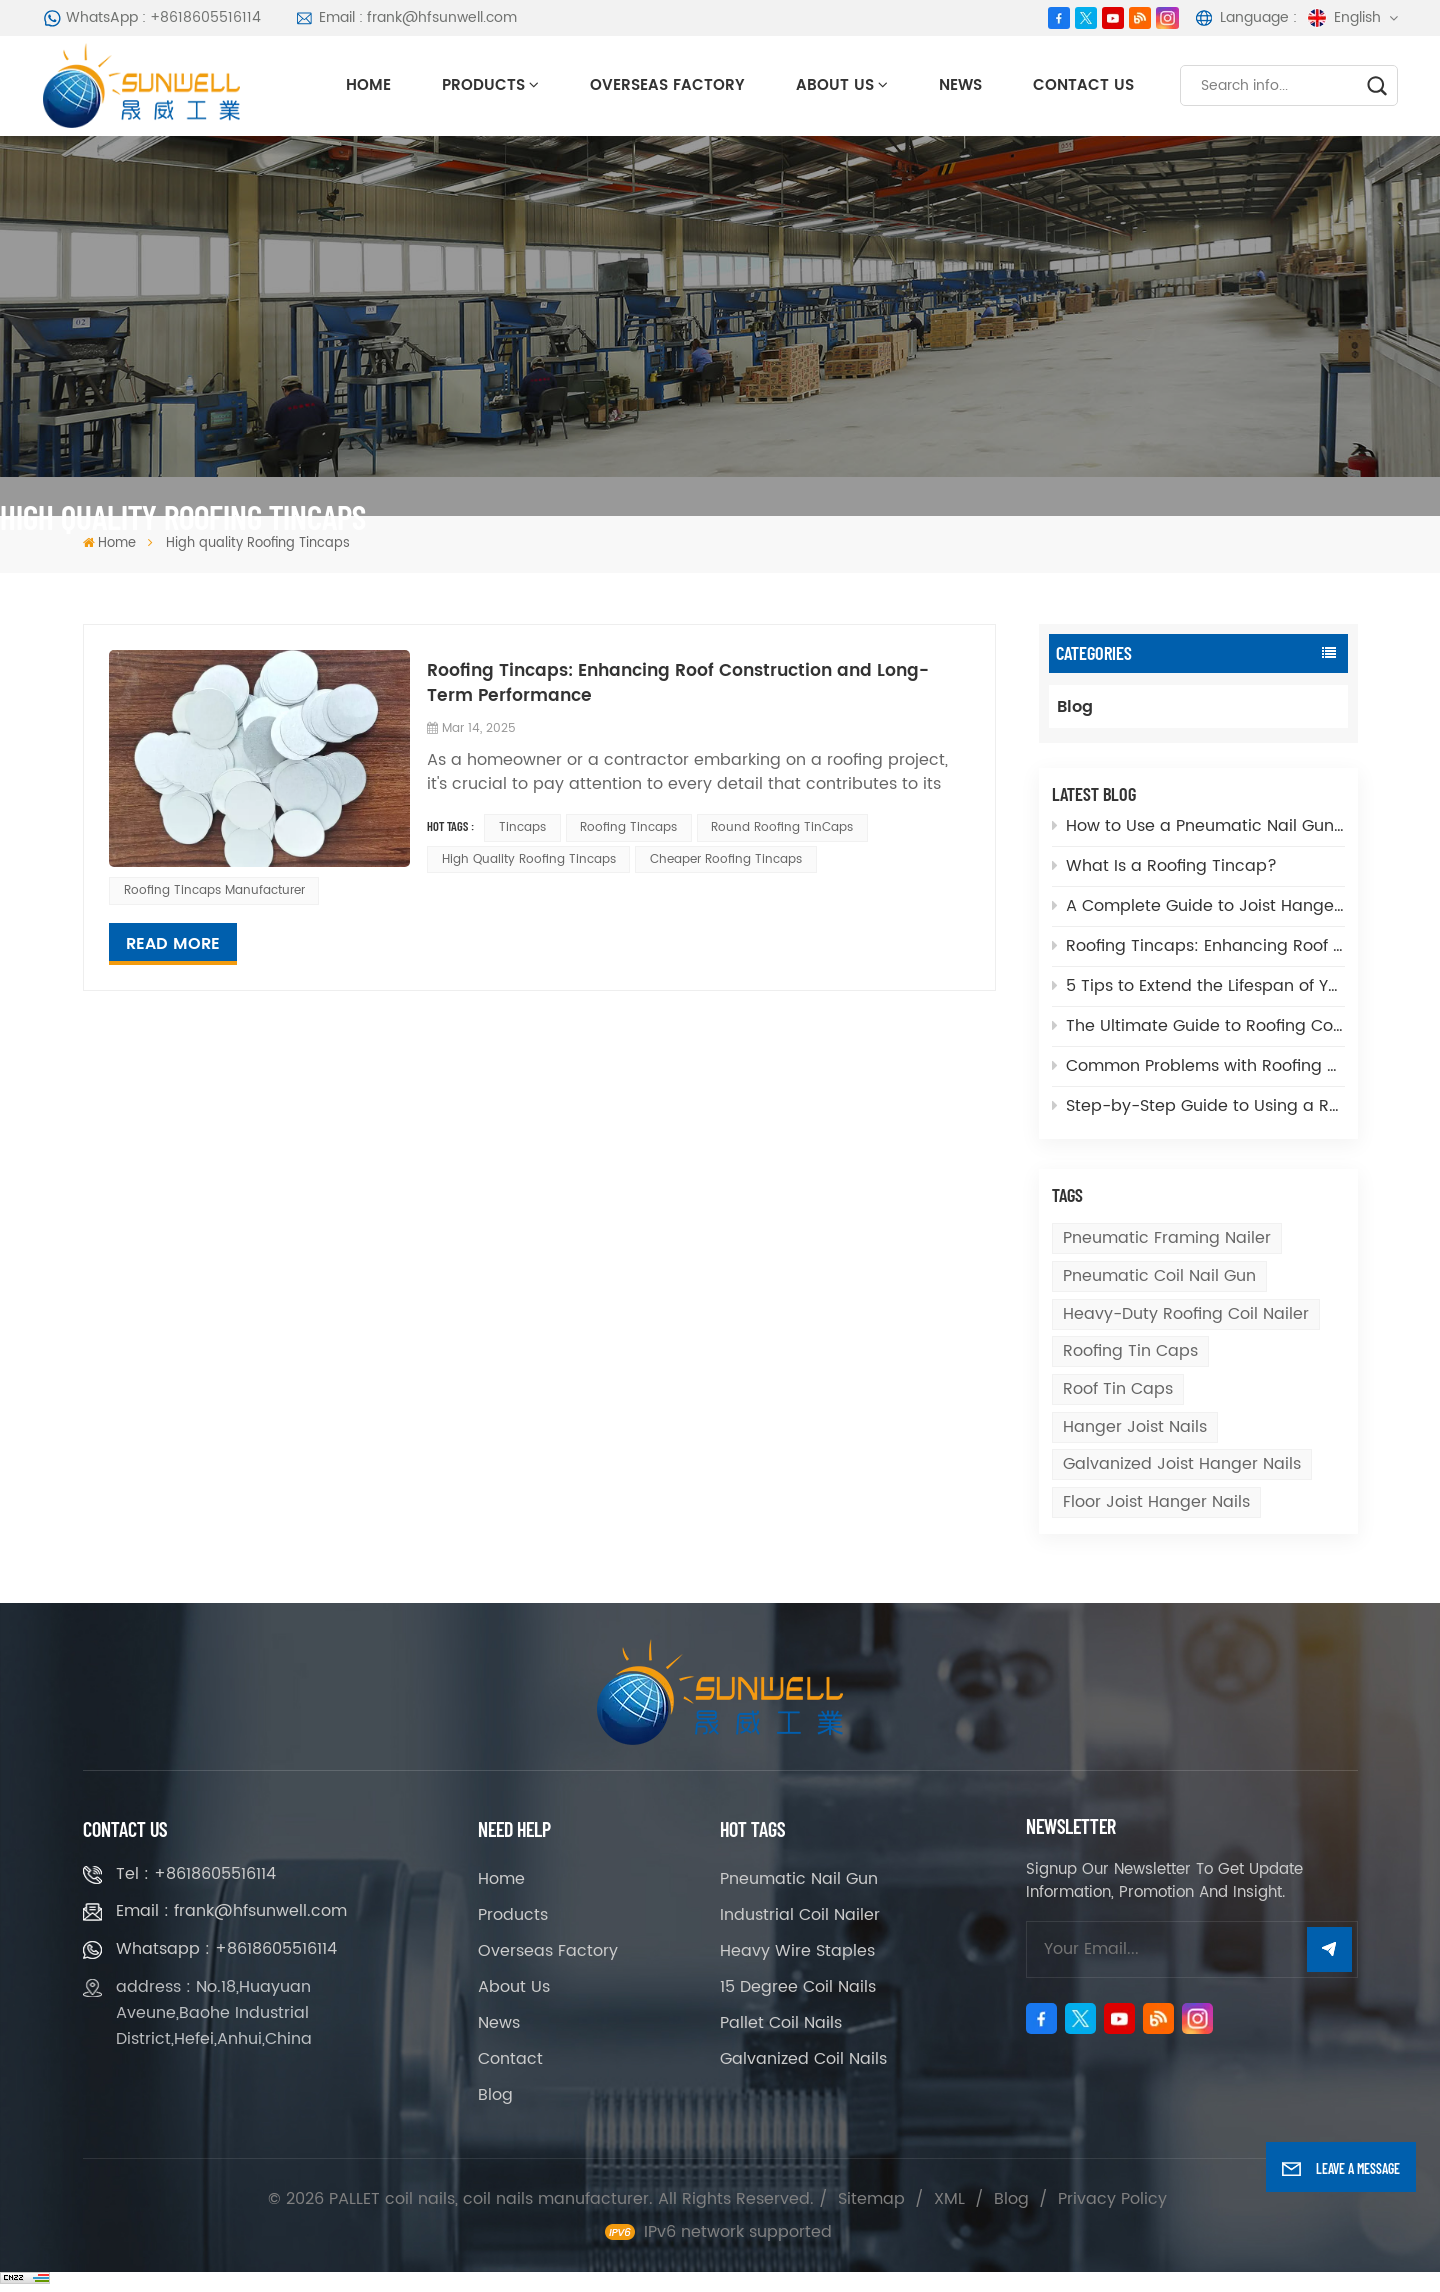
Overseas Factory (667, 85)
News (960, 85)
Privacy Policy (1112, 2199)
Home (368, 85)
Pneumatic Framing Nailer (1167, 1238)
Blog (1075, 707)
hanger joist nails (1135, 1427)
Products (483, 85)
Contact (510, 2059)
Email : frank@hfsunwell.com (406, 17)
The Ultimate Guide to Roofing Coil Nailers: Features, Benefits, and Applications (1198, 1026)
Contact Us (1083, 85)
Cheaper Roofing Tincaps (726, 859)
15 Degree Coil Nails (798, 1987)
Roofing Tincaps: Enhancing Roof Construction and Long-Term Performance (1198, 946)
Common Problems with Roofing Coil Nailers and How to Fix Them (1198, 1066)
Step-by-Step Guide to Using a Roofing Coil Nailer (1198, 1106)
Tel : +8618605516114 (196, 1874)
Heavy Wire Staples (797, 1951)
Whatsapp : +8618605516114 (226, 1949)
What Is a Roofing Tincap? (1165, 866)
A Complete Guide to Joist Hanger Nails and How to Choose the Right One (1198, 906)
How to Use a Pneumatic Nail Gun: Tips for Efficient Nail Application (1198, 826)
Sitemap (871, 2199)
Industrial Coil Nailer (800, 1915)
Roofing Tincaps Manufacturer (214, 890)
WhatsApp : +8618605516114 (152, 17)
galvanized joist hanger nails (1182, 1464)
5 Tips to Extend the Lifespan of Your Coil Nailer (1198, 986)
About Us (835, 85)
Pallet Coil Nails (781, 2023)
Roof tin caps (1118, 1389)
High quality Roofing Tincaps (529, 859)
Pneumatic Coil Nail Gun (1159, 1276)
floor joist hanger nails (1156, 1502)
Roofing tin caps (1130, 1351)
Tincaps (522, 827)
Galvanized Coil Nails (803, 2059)
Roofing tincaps (628, 827)
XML (949, 2199)
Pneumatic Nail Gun (799, 1879)
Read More (173, 944)
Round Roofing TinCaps (782, 827)
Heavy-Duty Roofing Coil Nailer (1186, 1314)
